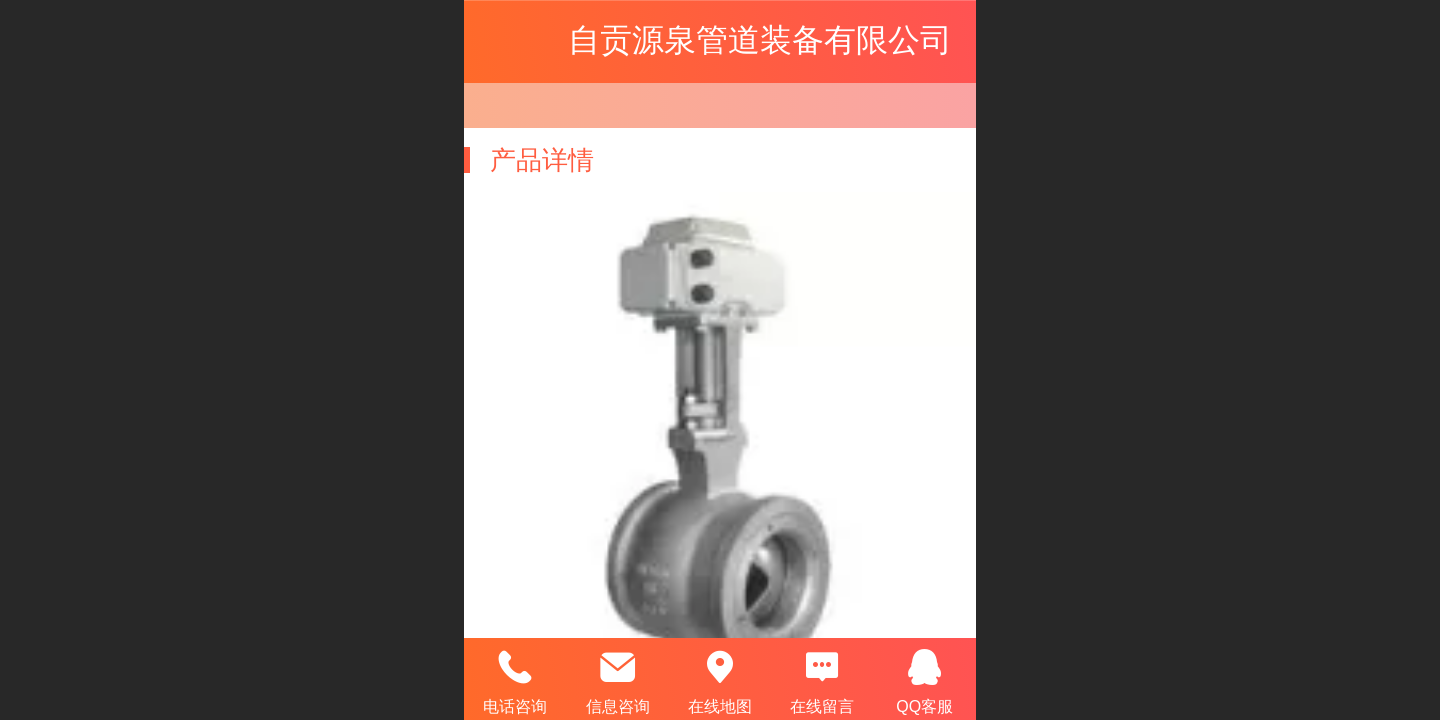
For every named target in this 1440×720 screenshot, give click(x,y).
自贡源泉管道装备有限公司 (760, 40)
